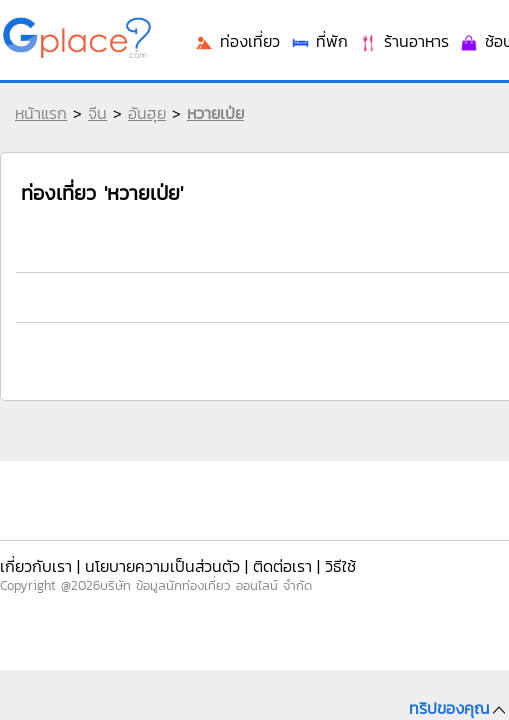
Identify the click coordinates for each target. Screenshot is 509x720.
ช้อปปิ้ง (469, 313)
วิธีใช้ (293, 558)
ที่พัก (319, 313)
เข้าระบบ (373, 32)
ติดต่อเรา (244, 558)
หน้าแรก (36, 128)
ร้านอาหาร (390, 313)
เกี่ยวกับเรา (35, 558)
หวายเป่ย (210, 128)
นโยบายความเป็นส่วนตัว (142, 558)
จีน (92, 128)
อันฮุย (142, 128)
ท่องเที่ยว (250, 313)
